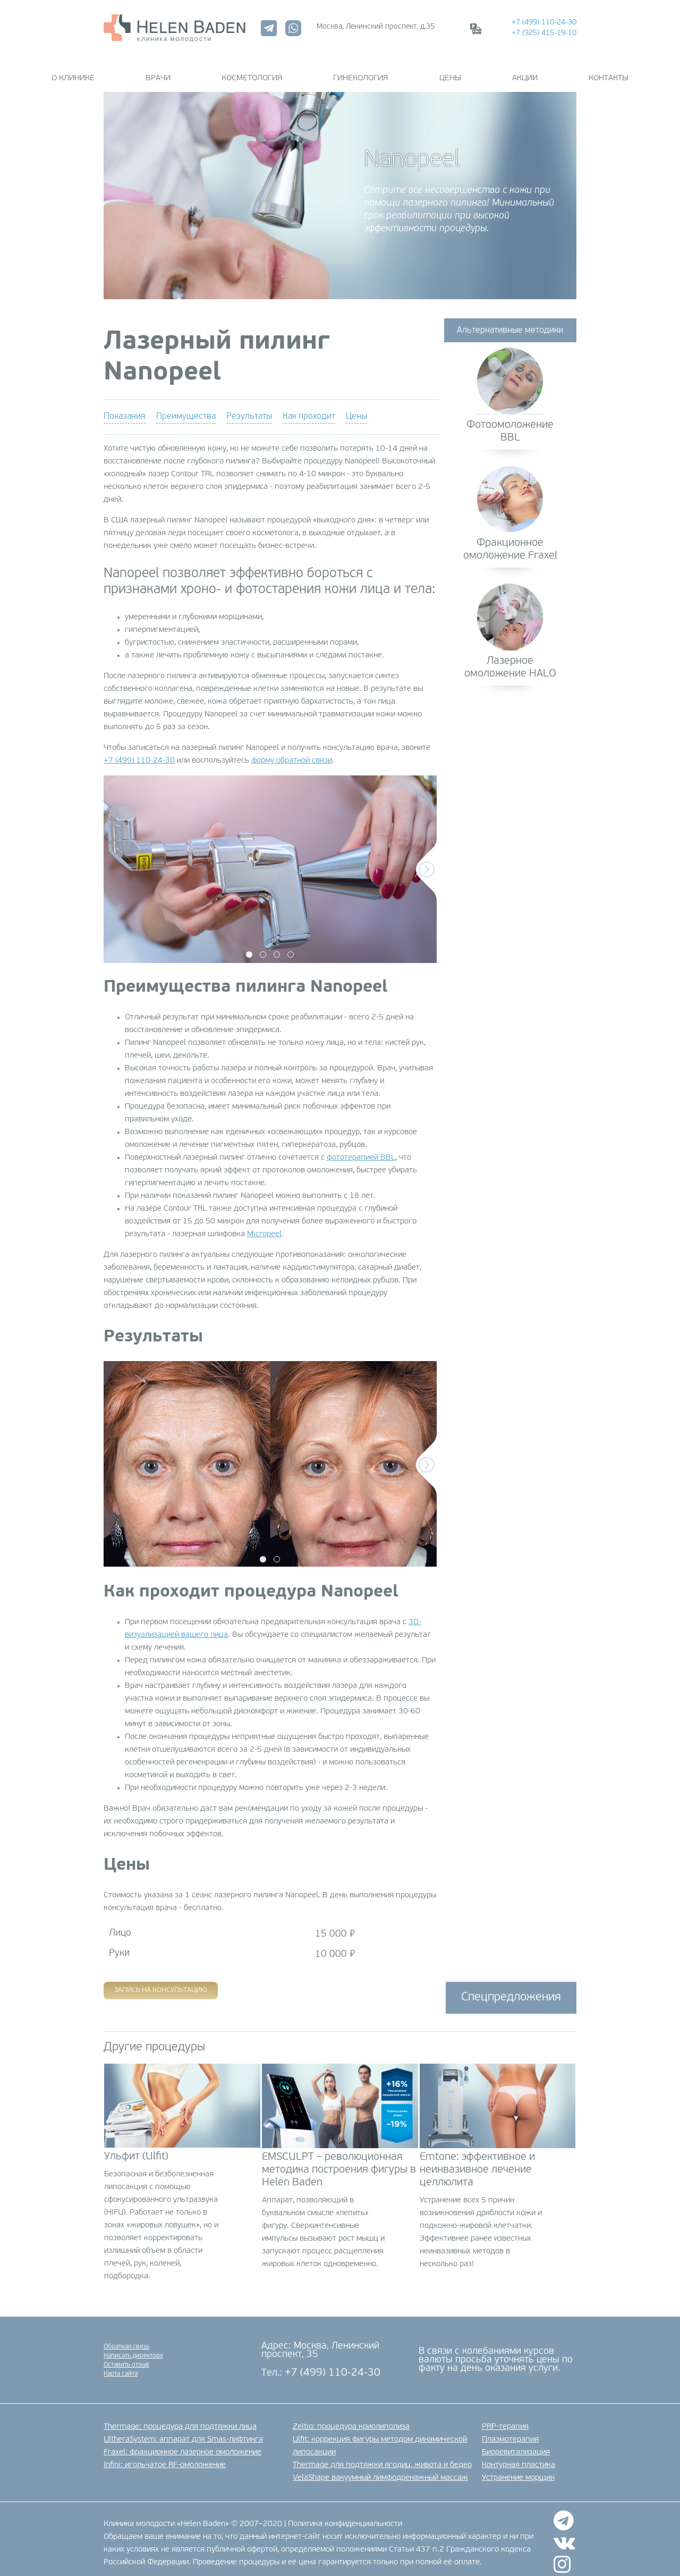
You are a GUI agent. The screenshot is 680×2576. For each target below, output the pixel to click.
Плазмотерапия (510, 2431)
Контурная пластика (518, 2457)
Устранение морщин (518, 2469)
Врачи (200, 70)
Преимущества (186, 408)
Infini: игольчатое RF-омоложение (165, 2457)
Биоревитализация (516, 2444)
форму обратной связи (291, 752)
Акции (483, 70)
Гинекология (360, 70)
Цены (429, 70)
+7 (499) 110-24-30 (544, 23)
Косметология (273, 70)
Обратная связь (126, 2338)
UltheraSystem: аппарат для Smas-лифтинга (183, 2431)
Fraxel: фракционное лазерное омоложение (182, 2444)
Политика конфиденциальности (345, 2515)
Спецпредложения (511, 1989)
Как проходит (309, 408)
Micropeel (264, 1226)
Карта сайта (121, 2365)
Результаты (249, 408)
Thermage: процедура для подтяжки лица (180, 2418)
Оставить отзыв (126, 2356)
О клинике (135, 70)
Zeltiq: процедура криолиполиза (351, 2418)
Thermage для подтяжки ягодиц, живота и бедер (382, 2457)
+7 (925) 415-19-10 (544, 33)
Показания (125, 408)
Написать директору (133, 2347)
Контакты (546, 70)
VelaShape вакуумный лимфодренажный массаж (380, 2469)
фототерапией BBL (361, 1149)
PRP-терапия (505, 2418)
